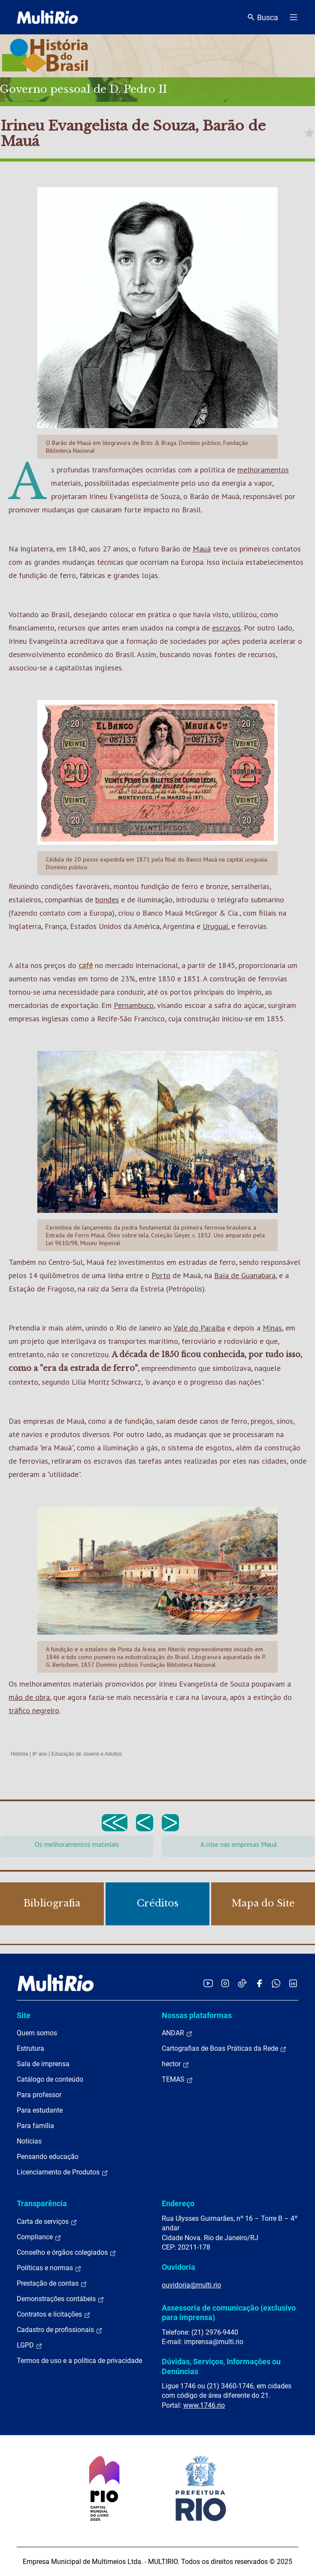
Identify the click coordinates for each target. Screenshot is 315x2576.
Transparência (42, 2203)
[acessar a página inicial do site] (47, 17)
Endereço (178, 2203)
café (86, 965)
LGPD (29, 2345)
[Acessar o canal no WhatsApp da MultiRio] (276, 1983)
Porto (160, 1275)
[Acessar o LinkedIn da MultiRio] (293, 1983)
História (19, 1754)
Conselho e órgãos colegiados (66, 2252)
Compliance (39, 2237)
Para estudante (40, 2110)
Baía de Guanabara (245, 1275)
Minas (272, 1328)
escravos (226, 628)
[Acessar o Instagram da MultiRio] (225, 1983)
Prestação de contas (52, 2283)
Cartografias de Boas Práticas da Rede (224, 2048)
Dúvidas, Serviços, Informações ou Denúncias (221, 2366)
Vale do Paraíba (199, 1328)
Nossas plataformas (197, 2015)
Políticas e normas (49, 2268)
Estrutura (30, 2048)
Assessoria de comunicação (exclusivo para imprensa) (229, 2312)
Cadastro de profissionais (60, 2330)
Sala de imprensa (43, 2064)
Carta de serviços (47, 2221)
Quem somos (37, 2033)
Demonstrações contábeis (60, 2299)
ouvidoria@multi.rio (191, 2285)
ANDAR (177, 2033)
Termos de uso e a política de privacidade (79, 2361)
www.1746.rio (204, 2405)
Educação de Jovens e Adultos (86, 1754)
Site (23, 2015)
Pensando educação (48, 2157)
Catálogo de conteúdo (50, 2079)
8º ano (39, 1754)
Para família (35, 2126)
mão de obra (29, 1697)
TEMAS (177, 2079)
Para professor (39, 2095)
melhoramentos (263, 470)
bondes (107, 899)
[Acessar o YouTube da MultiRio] (208, 1983)
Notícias (29, 2141)
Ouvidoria (178, 2267)
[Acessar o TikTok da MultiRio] (242, 1983)
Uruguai (215, 926)
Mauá (202, 549)
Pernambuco (134, 1005)
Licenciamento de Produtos (62, 2172)
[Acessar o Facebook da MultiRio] (259, 1983)
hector (175, 2064)
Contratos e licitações (54, 2314)
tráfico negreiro (34, 1710)
